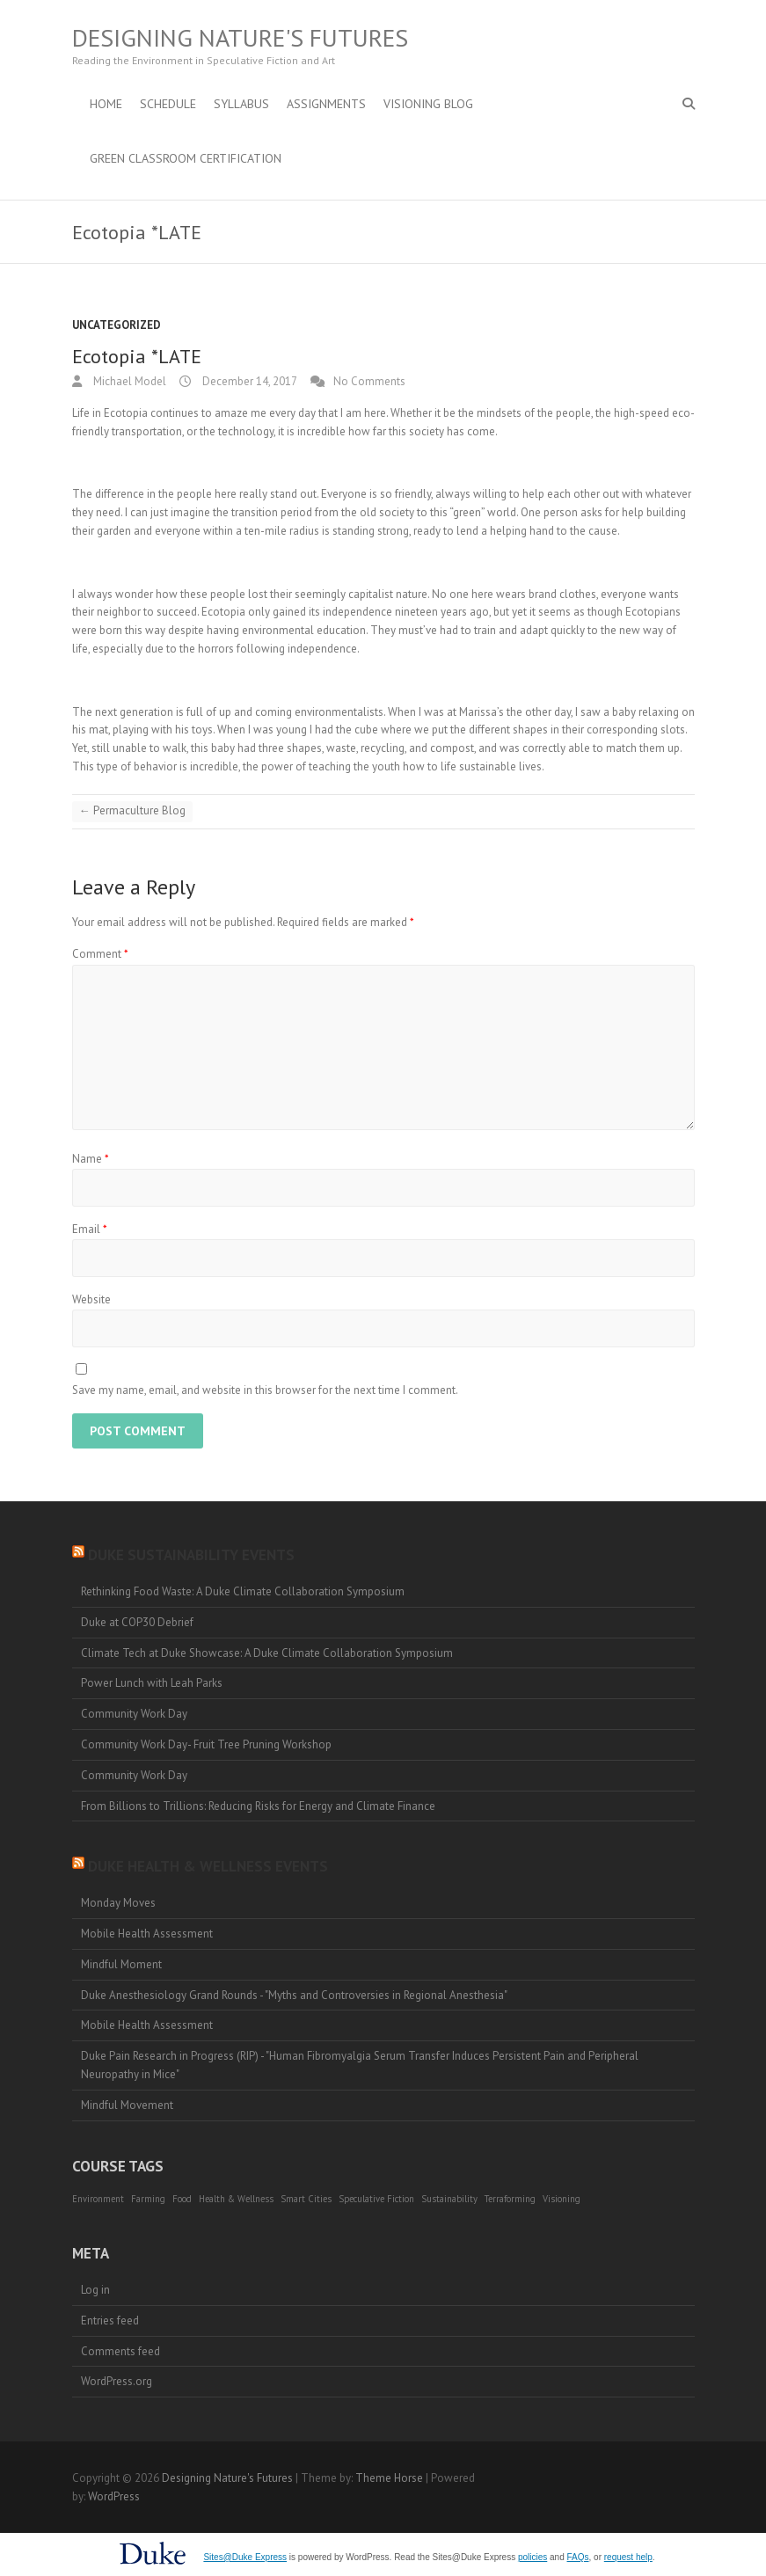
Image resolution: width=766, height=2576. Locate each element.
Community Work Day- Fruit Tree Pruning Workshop (206, 1744)
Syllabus (241, 104)
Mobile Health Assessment (147, 1933)
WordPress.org (116, 2381)
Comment (100, 953)
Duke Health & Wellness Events (208, 1866)
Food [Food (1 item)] (182, 2199)
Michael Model (128, 381)
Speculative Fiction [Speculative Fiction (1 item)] (376, 2199)
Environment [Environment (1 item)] (98, 2199)
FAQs (578, 2557)
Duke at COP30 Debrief (137, 1622)
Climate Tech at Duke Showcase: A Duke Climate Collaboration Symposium (267, 1653)
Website (91, 1299)
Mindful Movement (127, 2105)
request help (628, 2557)
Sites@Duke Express (245, 2557)
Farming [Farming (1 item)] (148, 2199)
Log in (95, 2289)
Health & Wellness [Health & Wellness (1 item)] (236, 2199)
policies (532, 2557)
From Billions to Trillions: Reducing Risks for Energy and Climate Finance (258, 1806)
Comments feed (120, 2351)
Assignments (326, 104)
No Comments (369, 381)
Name (90, 1158)
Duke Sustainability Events (191, 1555)
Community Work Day (134, 1713)
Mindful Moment (121, 1964)
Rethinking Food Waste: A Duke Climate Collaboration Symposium (243, 1591)
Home (106, 104)
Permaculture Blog (132, 810)
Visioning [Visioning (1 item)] (561, 2199)
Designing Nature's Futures (240, 38)
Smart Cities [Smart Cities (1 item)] (306, 2199)
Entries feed (110, 2320)
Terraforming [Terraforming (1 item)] (510, 2199)
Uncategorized (116, 324)
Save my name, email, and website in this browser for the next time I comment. (265, 1390)
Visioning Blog (428, 104)
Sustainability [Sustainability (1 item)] (449, 2199)
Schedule (168, 104)
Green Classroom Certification (185, 158)
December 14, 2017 (248, 381)
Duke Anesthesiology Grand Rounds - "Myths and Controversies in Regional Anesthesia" (294, 1995)
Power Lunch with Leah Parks (152, 1682)
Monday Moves (118, 1902)
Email (89, 1229)
